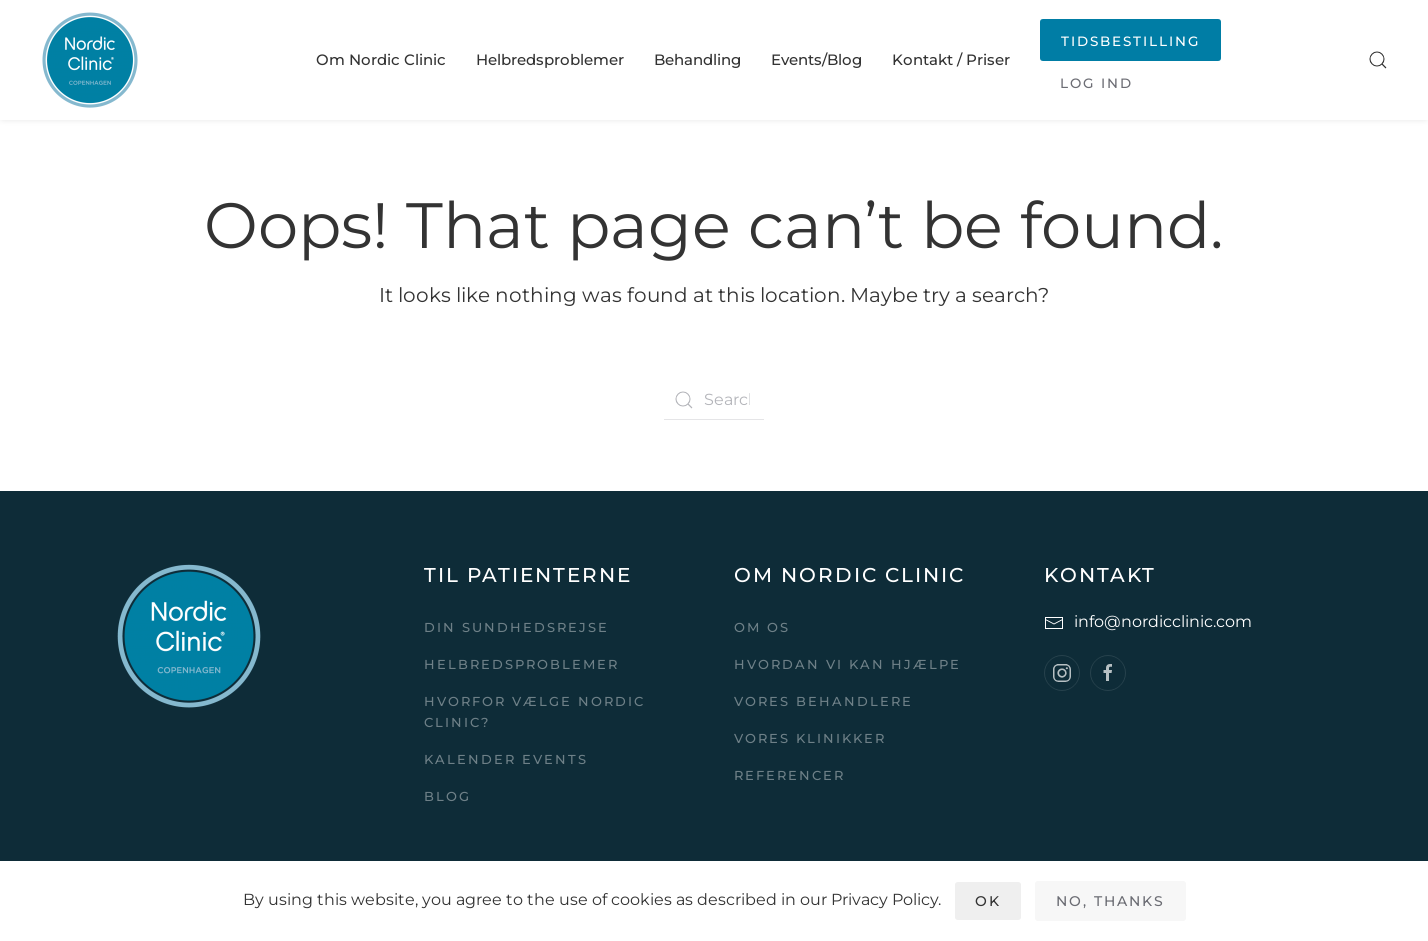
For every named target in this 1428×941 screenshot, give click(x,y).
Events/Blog (816, 59)
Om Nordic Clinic (381, 59)
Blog (447, 796)
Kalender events (506, 759)
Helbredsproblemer (550, 59)
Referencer (789, 775)
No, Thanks (1110, 901)
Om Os (762, 627)
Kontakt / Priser (951, 59)
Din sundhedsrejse (516, 627)
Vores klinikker (810, 738)
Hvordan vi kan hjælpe (847, 664)
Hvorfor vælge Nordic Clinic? (534, 711)
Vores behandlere (823, 701)
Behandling (697, 59)
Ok (988, 901)
